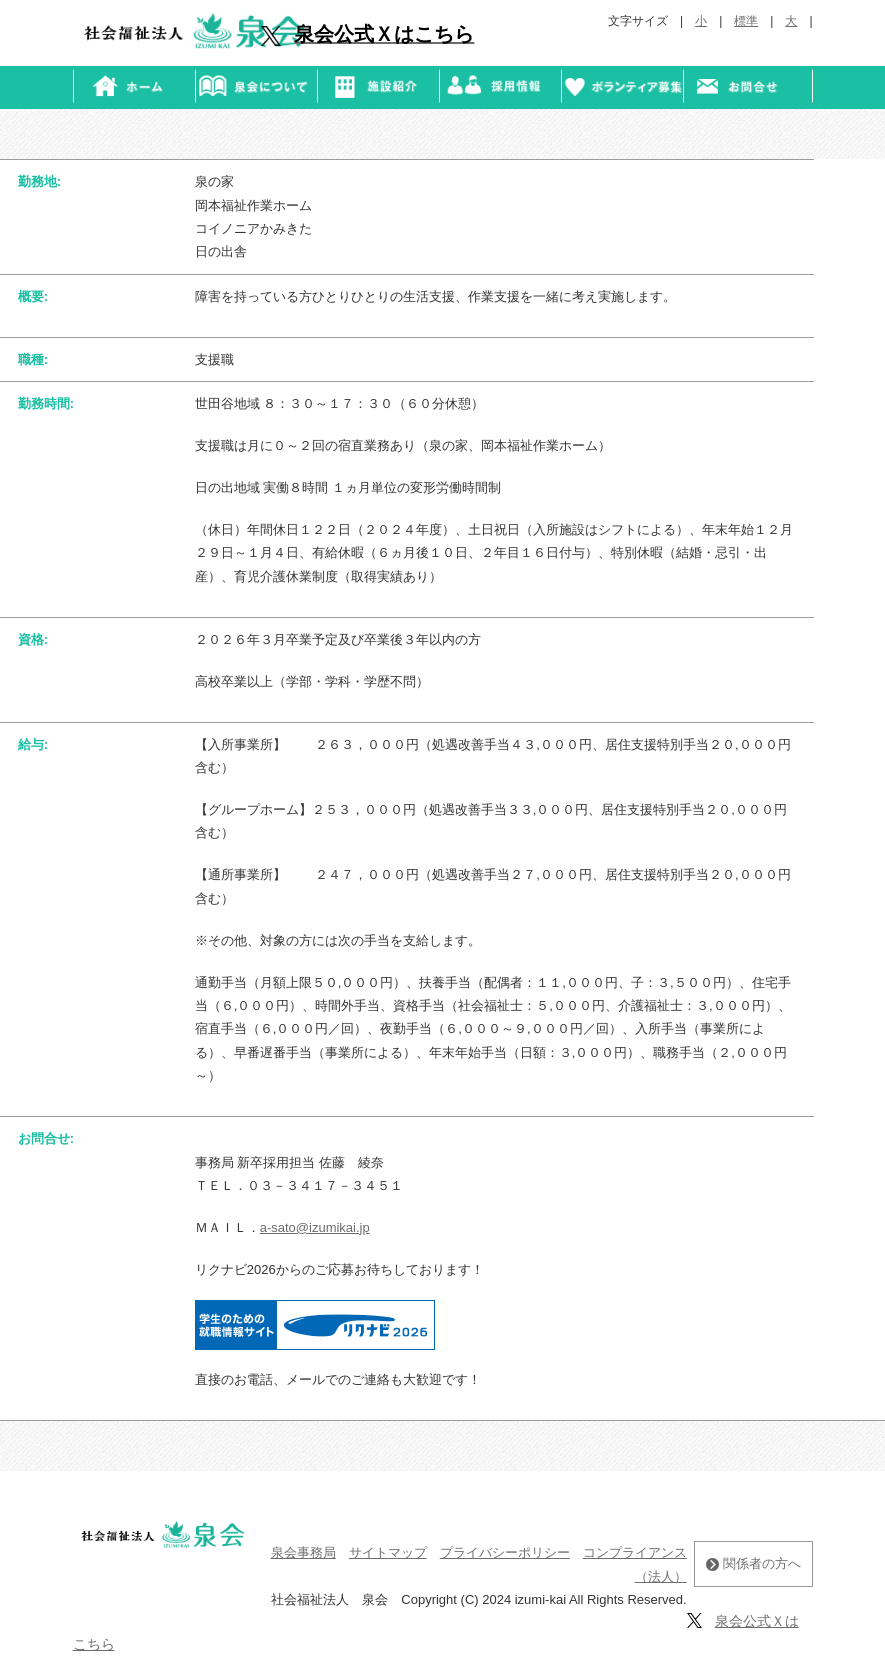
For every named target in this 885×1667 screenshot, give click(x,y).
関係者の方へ (753, 1563)
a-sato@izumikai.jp (315, 1227)
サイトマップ (388, 1552)
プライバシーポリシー (505, 1552)
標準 (746, 21)
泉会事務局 (303, 1552)
